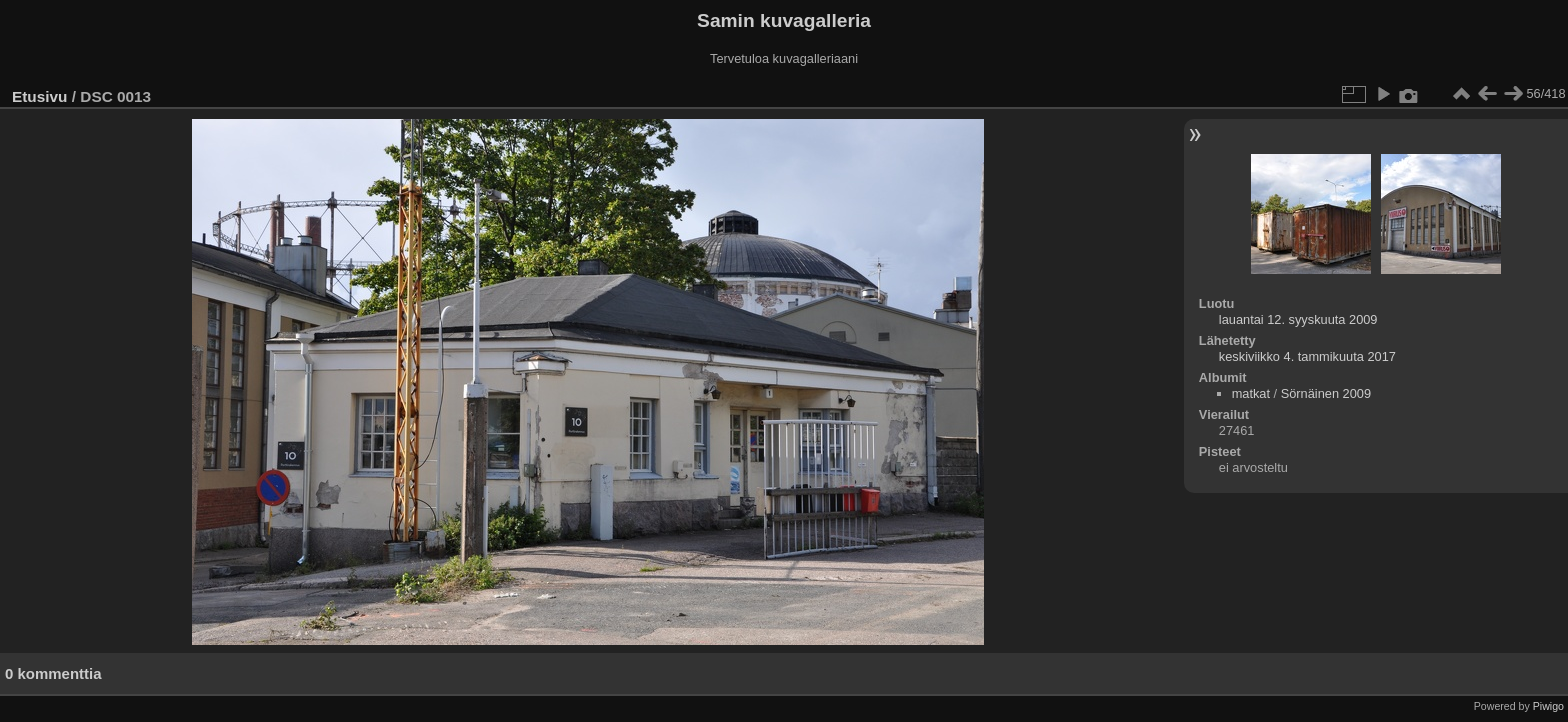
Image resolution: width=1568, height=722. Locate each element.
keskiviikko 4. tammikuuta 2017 (1307, 356)
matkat (1251, 393)
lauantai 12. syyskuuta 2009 (1298, 319)
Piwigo (1548, 706)
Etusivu (39, 96)
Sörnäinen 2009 (1326, 393)
